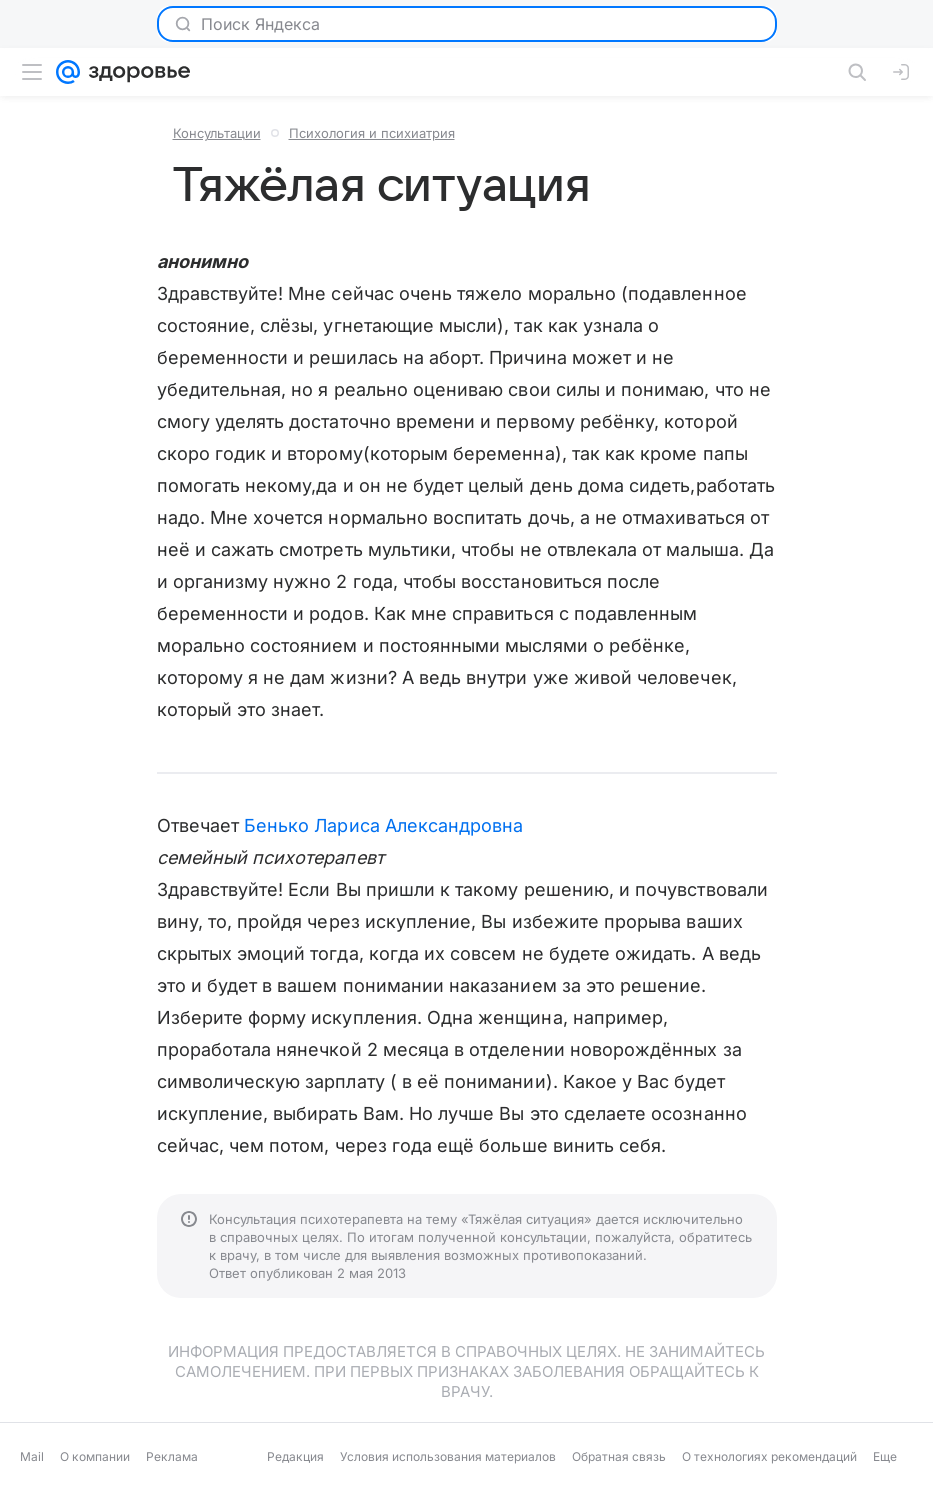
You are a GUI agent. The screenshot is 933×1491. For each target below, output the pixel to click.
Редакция (295, 1456)
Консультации (217, 133)
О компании (95, 1456)
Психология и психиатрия (372, 133)
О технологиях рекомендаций (769, 1456)
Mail (32, 1456)
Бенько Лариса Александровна (383, 825)
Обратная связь (619, 1456)
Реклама (172, 1456)
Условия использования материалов (448, 1456)
